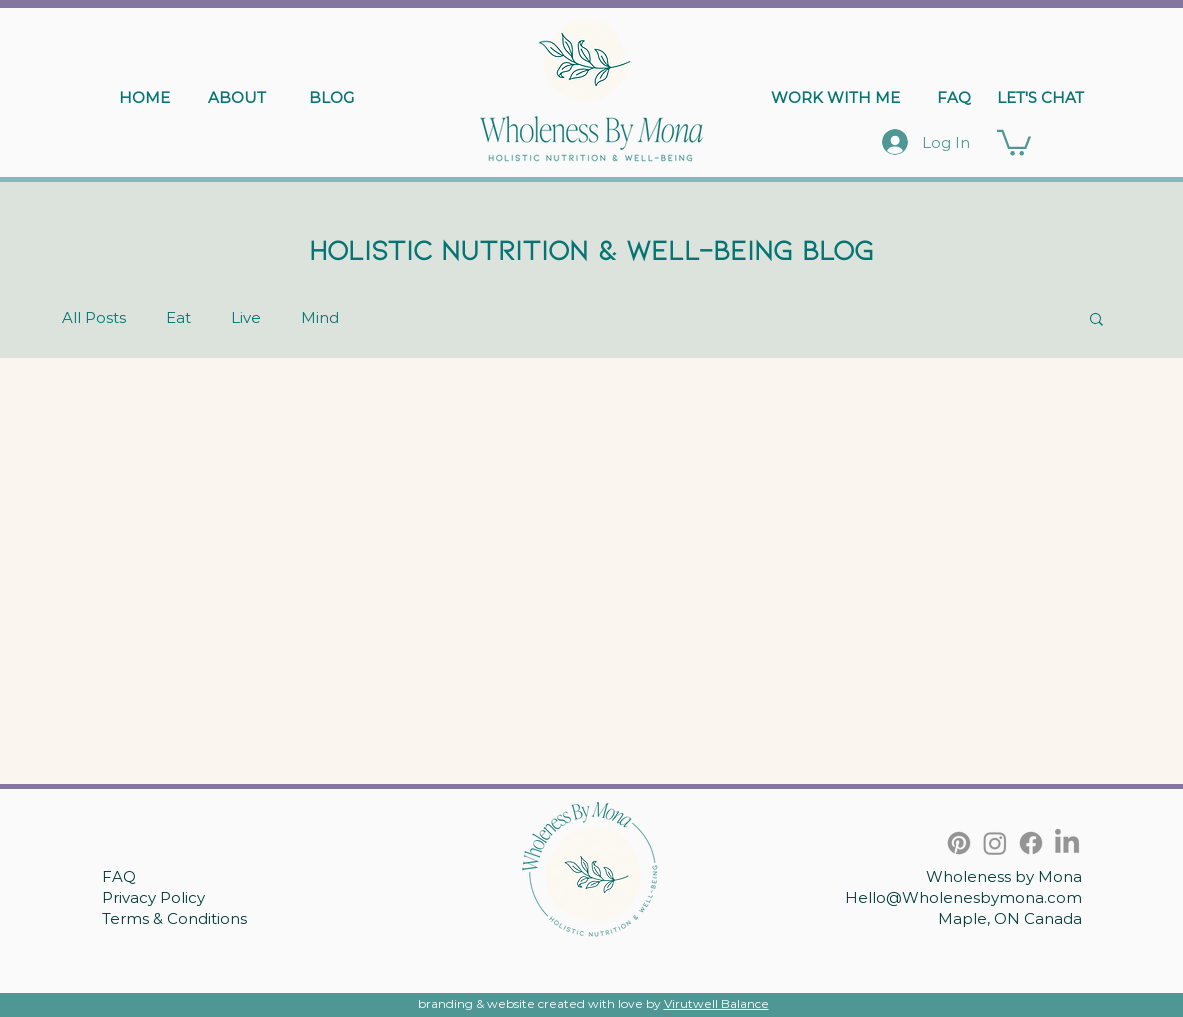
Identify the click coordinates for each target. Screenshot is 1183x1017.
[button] (1014, 141)
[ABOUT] (237, 97)
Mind (320, 317)
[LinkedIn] (1067, 843)
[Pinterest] (959, 843)
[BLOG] (332, 97)
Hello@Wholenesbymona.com (963, 897)
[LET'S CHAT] (1040, 97)
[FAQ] (954, 97)
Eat (178, 317)
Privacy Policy (153, 897)
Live (246, 317)
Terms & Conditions (174, 918)
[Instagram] (995, 843)
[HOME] (145, 97)
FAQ (119, 876)
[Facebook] (1031, 843)
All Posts (94, 317)
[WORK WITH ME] (836, 97)
